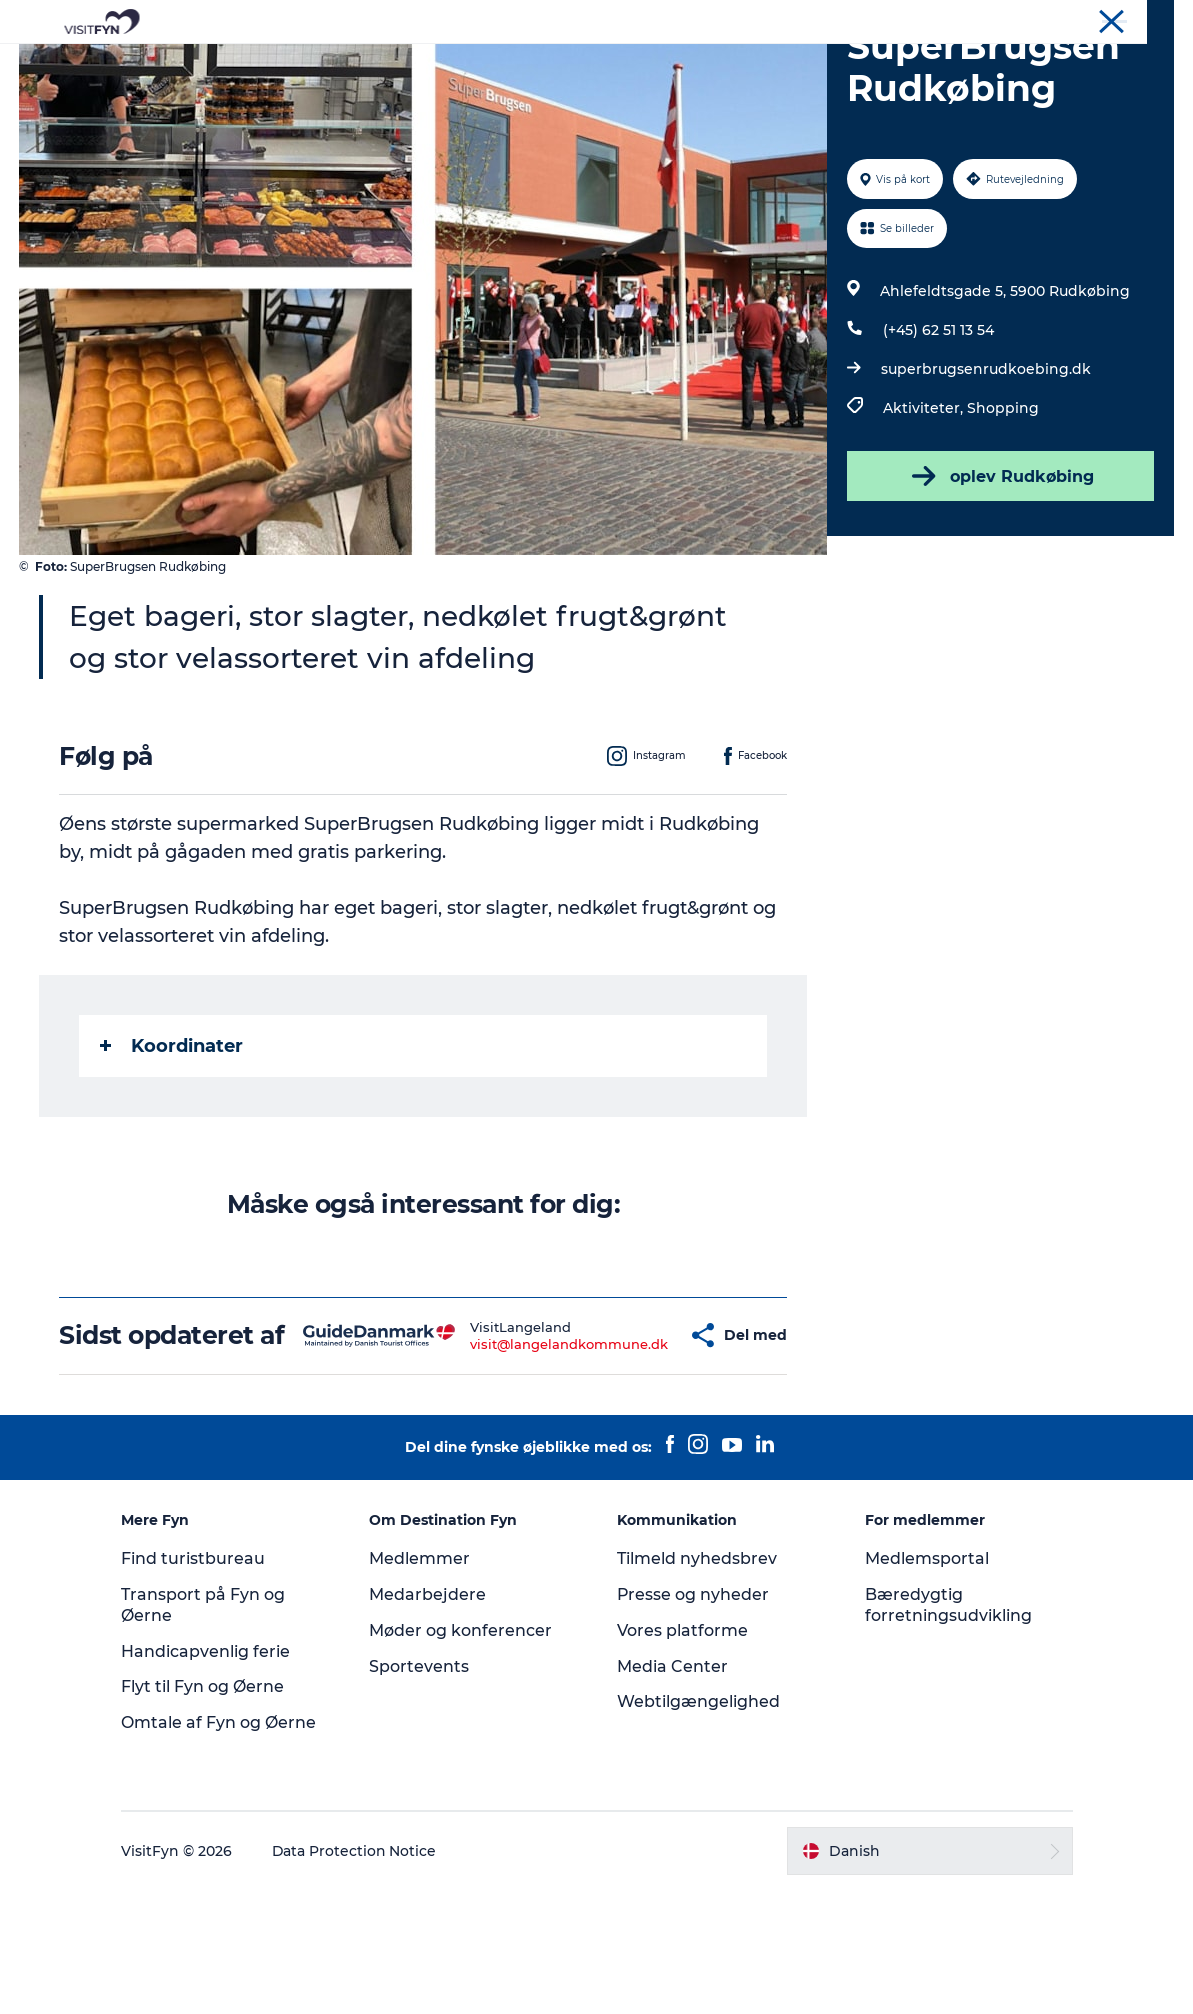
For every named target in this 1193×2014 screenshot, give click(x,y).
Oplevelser (318, 64)
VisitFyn (941, 19)
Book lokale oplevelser (831, 64)
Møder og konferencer (1107, 19)
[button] (632, 1445)
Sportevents (421, 1790)
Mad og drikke (537, 64)
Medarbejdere (429, 1718)
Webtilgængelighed (698, 1826)
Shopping (1003, 503)
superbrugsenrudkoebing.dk (986, 464)
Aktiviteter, (925, 503)
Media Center (672, 1790)
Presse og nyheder (693, 1718)
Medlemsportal (925, 1682)
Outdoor (420, 64)
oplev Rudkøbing (1000, 571)
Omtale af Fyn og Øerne (222, 1846)
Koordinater (172, 1141)
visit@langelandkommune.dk (510, 1453)
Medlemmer (421, 1682)
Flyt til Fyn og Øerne (206, 1811)
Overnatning (668, 64)
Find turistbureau (197, 1682)
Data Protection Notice (359, 1975)
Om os (1003, 19)
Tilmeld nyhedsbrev (697, 1682)
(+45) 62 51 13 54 (938, 425)
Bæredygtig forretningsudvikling (946, 1729)
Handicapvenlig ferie (209, 1775)
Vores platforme (682, 1754)
